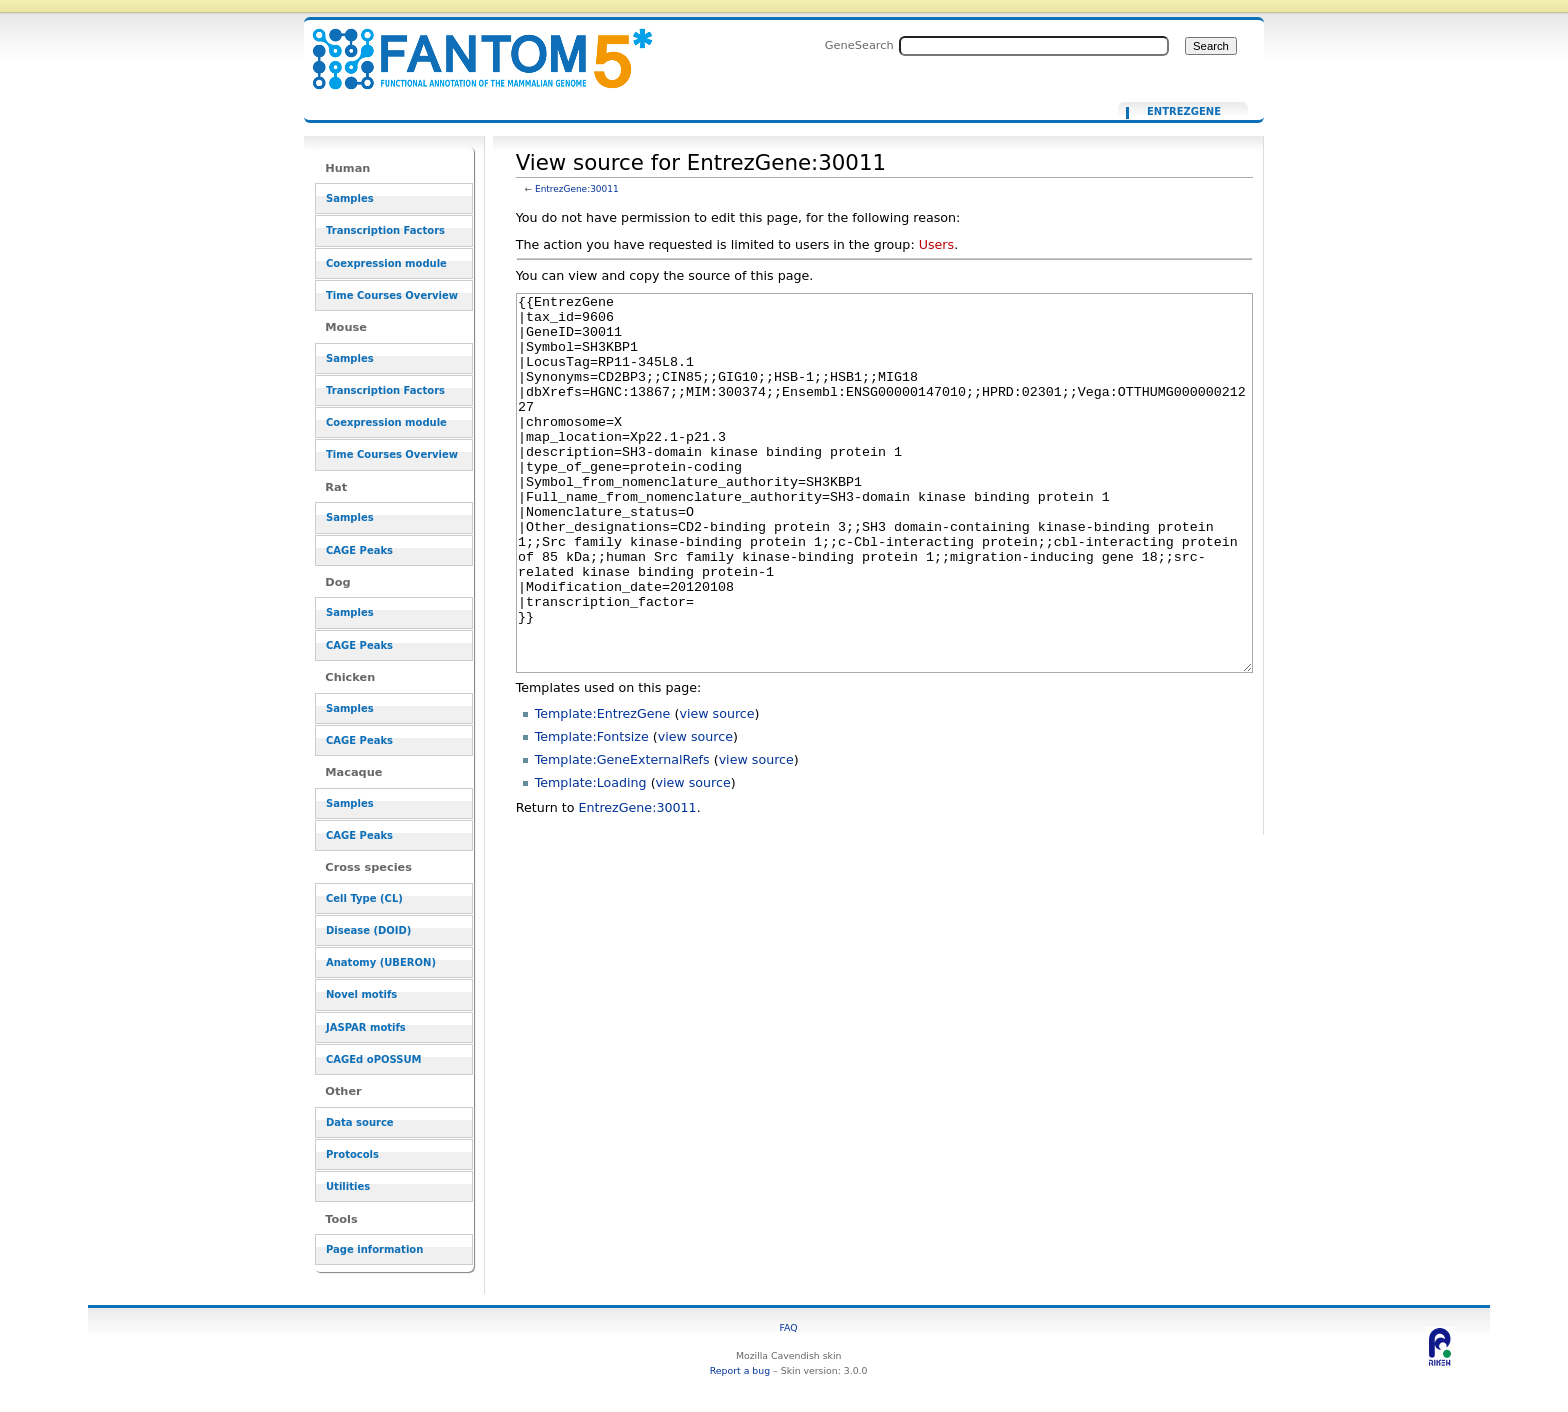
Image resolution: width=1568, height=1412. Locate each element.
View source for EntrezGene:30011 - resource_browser (470, 47)
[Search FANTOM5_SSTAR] (1034, 46)
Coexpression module (386, 263)
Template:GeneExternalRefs (622, 834)
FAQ (789, 1327)
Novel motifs (361, 994)
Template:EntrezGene (603, 788)
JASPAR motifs (366, 1027)
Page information (374, 1249)
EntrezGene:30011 (577, 189)
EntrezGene (1184, 112)
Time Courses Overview (392, 295)
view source (716, 788)
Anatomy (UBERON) (381, 962)
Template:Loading (591, 857)
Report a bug (740, 1370)
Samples (350, 198)
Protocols (352, 1154)
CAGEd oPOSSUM (373, 1059)
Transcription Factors (385, 230)
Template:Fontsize (592, 811)
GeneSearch (859, 45)
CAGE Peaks (359, 550)
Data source (360, 1122)
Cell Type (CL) (364, 898)
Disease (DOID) (368, 930)
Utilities (348, 1186)
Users (936, 244)
